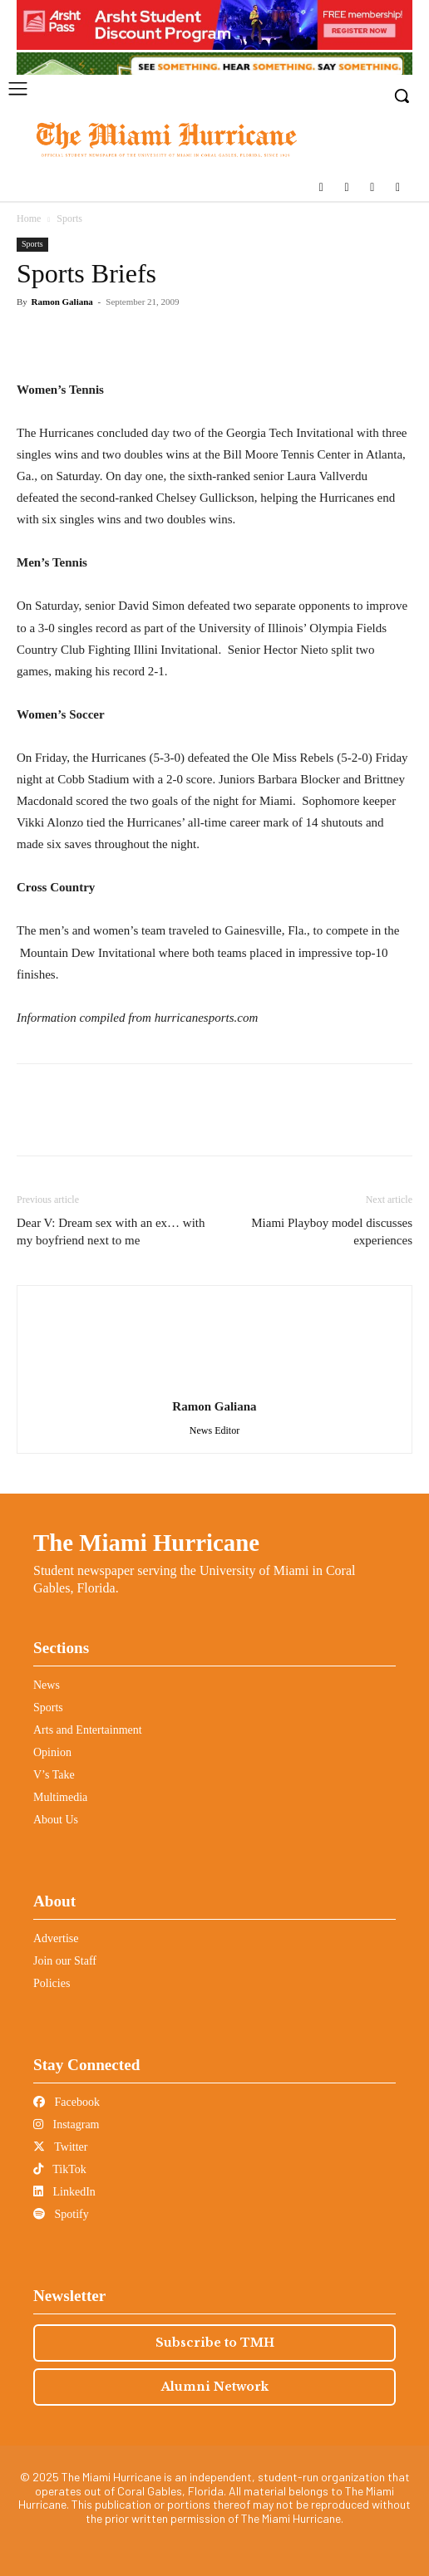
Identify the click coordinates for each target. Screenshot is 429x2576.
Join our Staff (64, 1961)
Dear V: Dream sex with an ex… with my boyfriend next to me (111, 1231)
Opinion (52, 1752)
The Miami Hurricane (146, 1542)
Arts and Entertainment (87, 1730)
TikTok (59, 2169)
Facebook (66, 2102)
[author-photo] (214, 1383)
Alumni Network (215, 2386)
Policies (51, 1983)
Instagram (66, 2124)
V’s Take (54, 1775)
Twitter (60, 2147)
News (46, 1685)
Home (29, 218)
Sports (69, 218)
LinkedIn (64, 2192)
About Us (55, 1819)
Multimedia (60, 1797)
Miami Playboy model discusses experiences (331, 1231)
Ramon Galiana (62, 302)
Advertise (55, 1938)
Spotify (61, 2214)
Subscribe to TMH (214, 2342)
